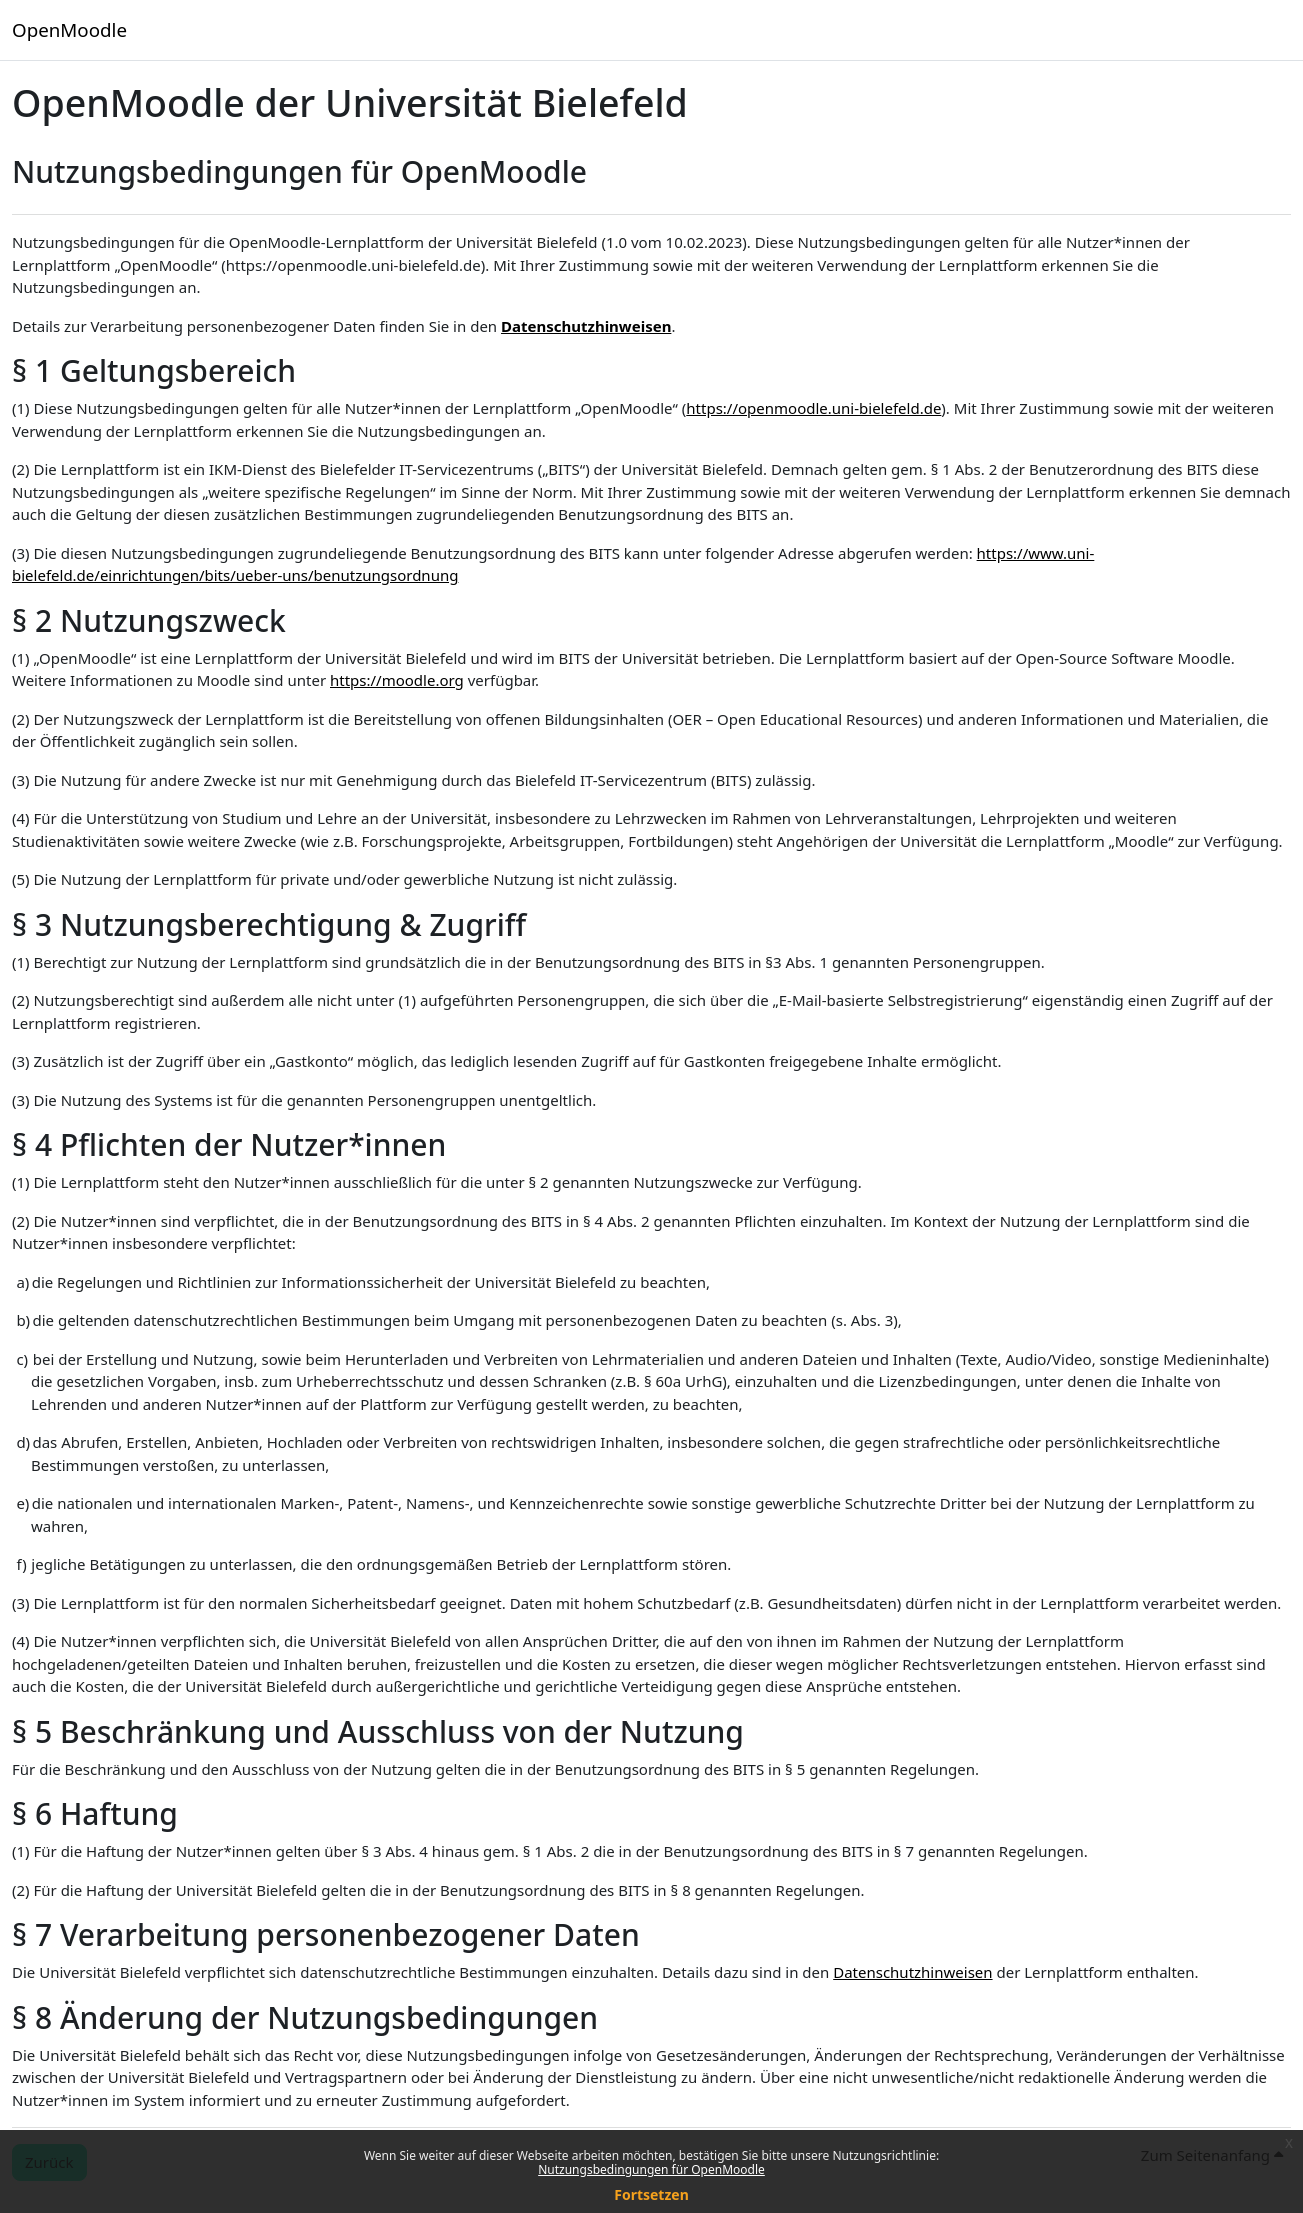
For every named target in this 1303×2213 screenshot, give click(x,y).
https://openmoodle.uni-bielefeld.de (813, 408)
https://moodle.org (397, 680)
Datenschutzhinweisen (586, 326)
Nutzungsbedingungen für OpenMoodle (651, 2169)
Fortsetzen (651, 2194)
